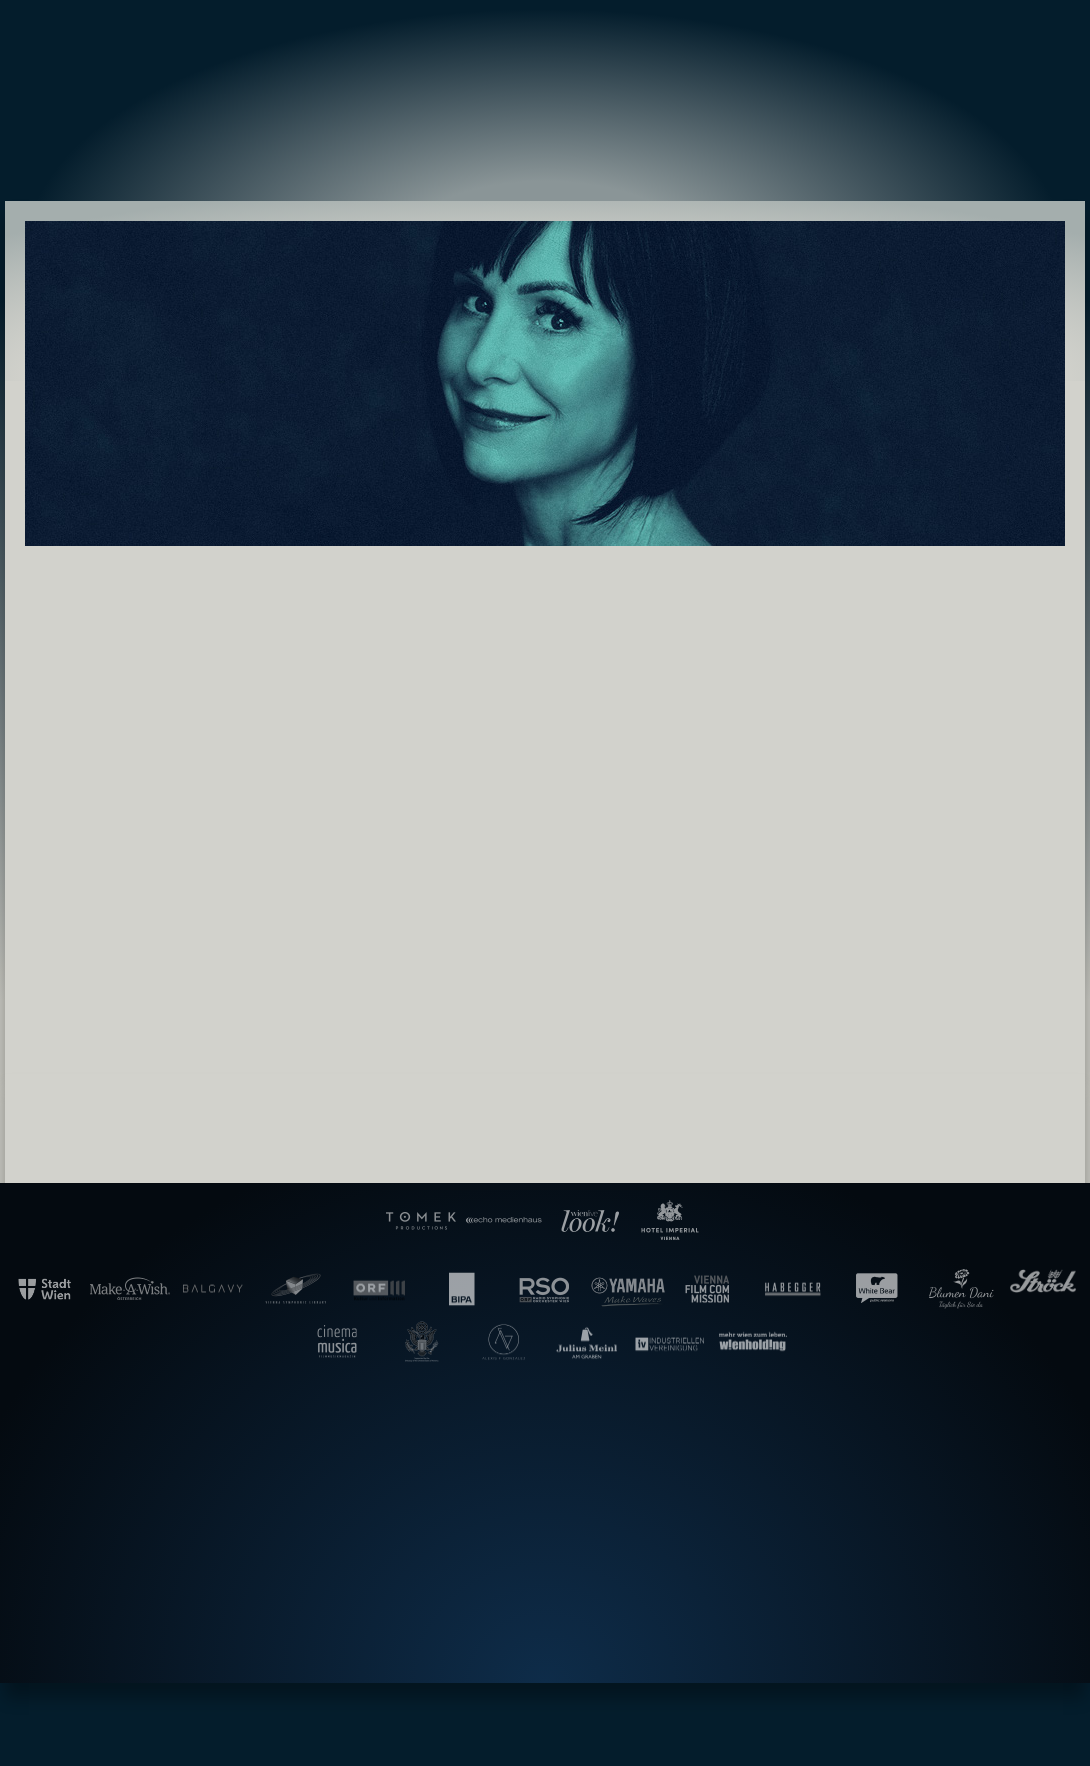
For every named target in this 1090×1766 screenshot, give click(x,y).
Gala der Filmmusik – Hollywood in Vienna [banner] (545, 78)
